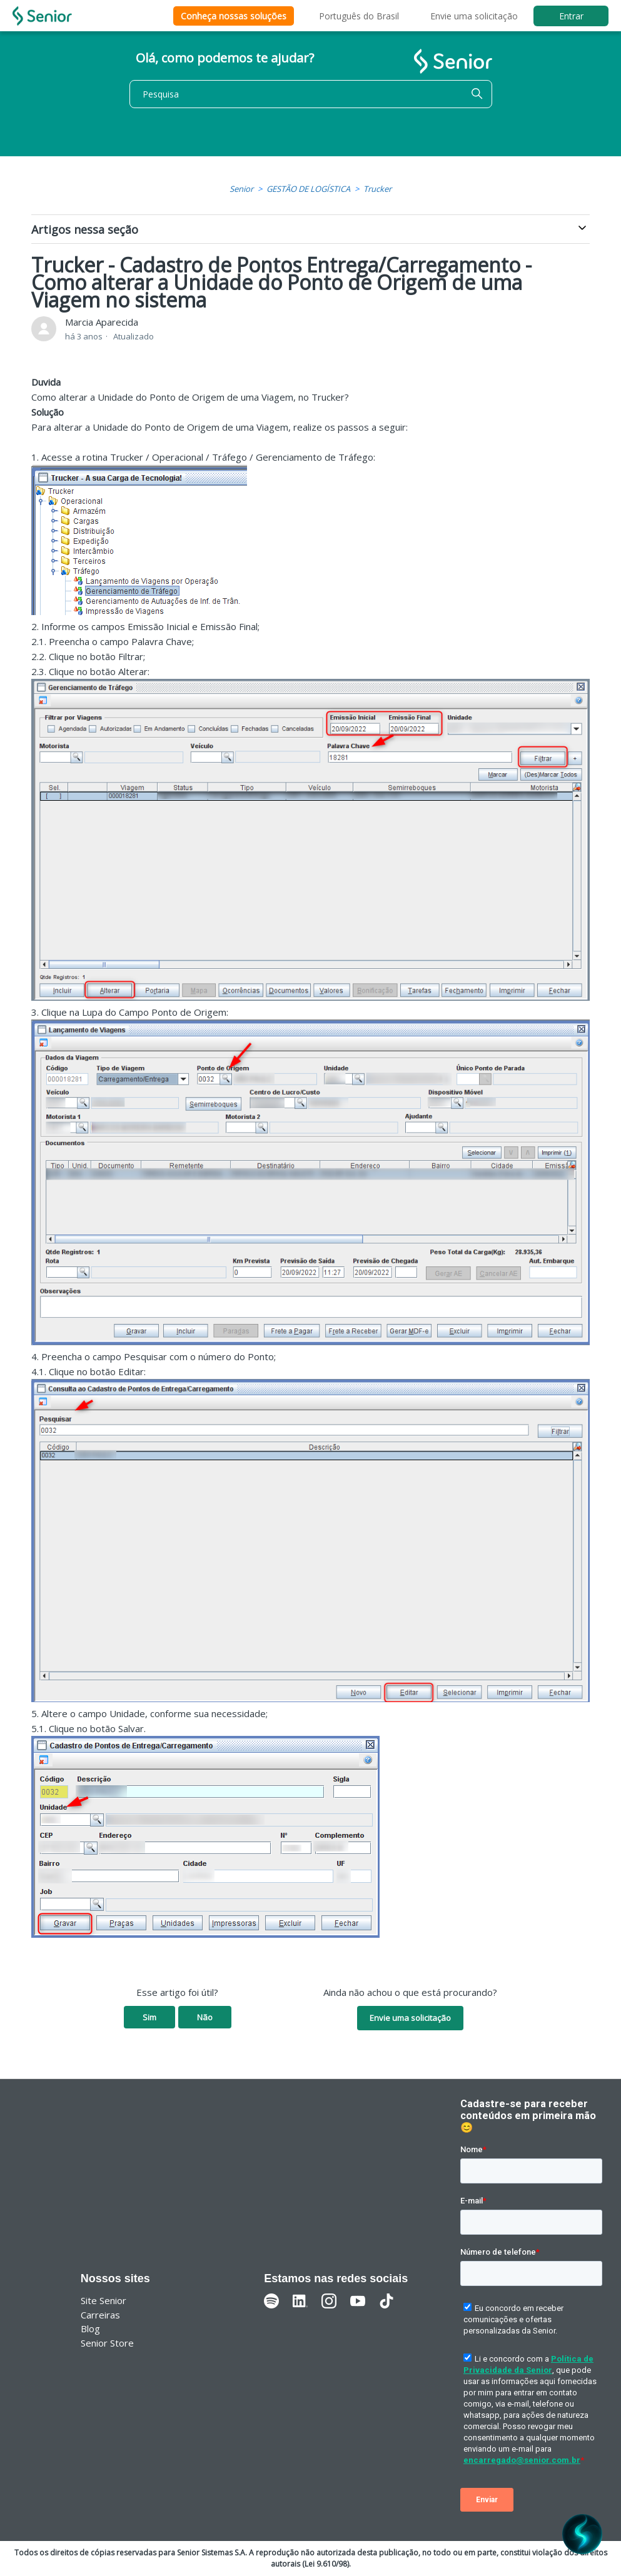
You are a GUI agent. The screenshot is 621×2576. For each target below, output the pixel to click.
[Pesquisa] (310, 94)
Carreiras (100, 2314)
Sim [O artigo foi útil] (149, 2017)
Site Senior (103, 2300)
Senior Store (107, 2343)
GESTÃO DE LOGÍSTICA (308, 188)
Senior (241, 188)
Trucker (377, 188)
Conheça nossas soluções (233, 16)
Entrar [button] (571, 16)
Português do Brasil (359, 16)
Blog (90, 2328)
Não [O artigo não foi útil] (205, 2017)
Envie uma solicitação (474, 16)
